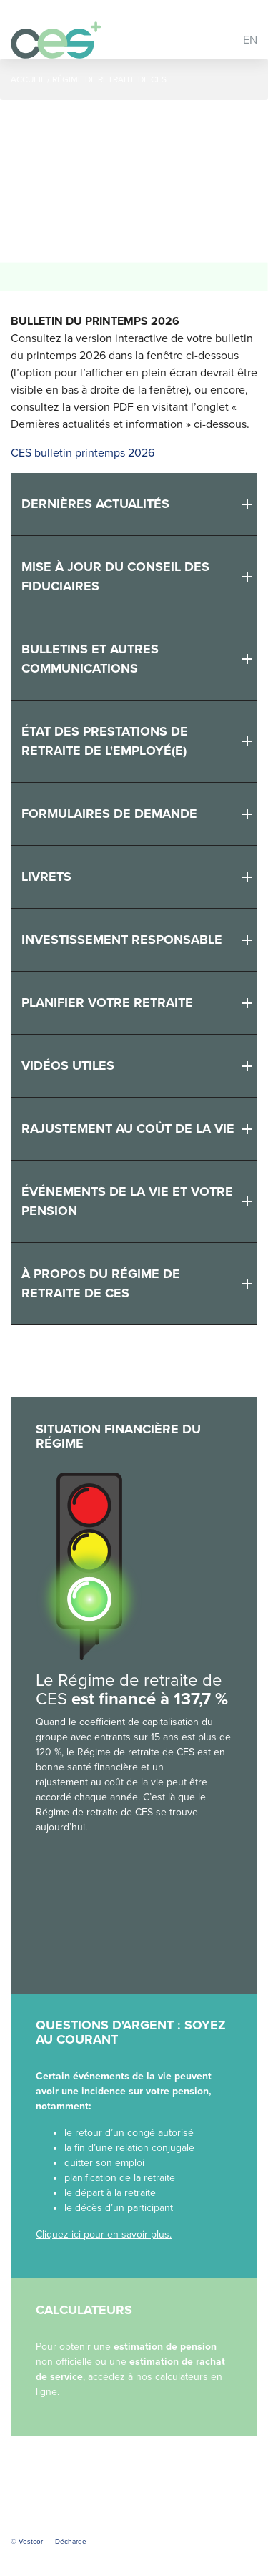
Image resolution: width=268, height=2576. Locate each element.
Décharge (70, 2541)
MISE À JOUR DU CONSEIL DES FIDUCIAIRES (115, 576)
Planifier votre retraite (107, 1002)
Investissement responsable (121, 939)
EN (250, 40)
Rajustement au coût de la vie (127, 1128)
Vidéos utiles (67, 1065)
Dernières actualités (95, 504)
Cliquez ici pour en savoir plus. (104, 2234)
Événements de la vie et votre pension (127, 1201)
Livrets (46, 876)
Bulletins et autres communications (90, 658)
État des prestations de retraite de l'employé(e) (104, 740)
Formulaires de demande (109, 813)
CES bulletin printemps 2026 (82, 453)
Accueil (28, 79)
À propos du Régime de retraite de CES (100, 1283)
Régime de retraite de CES (109, 79)
